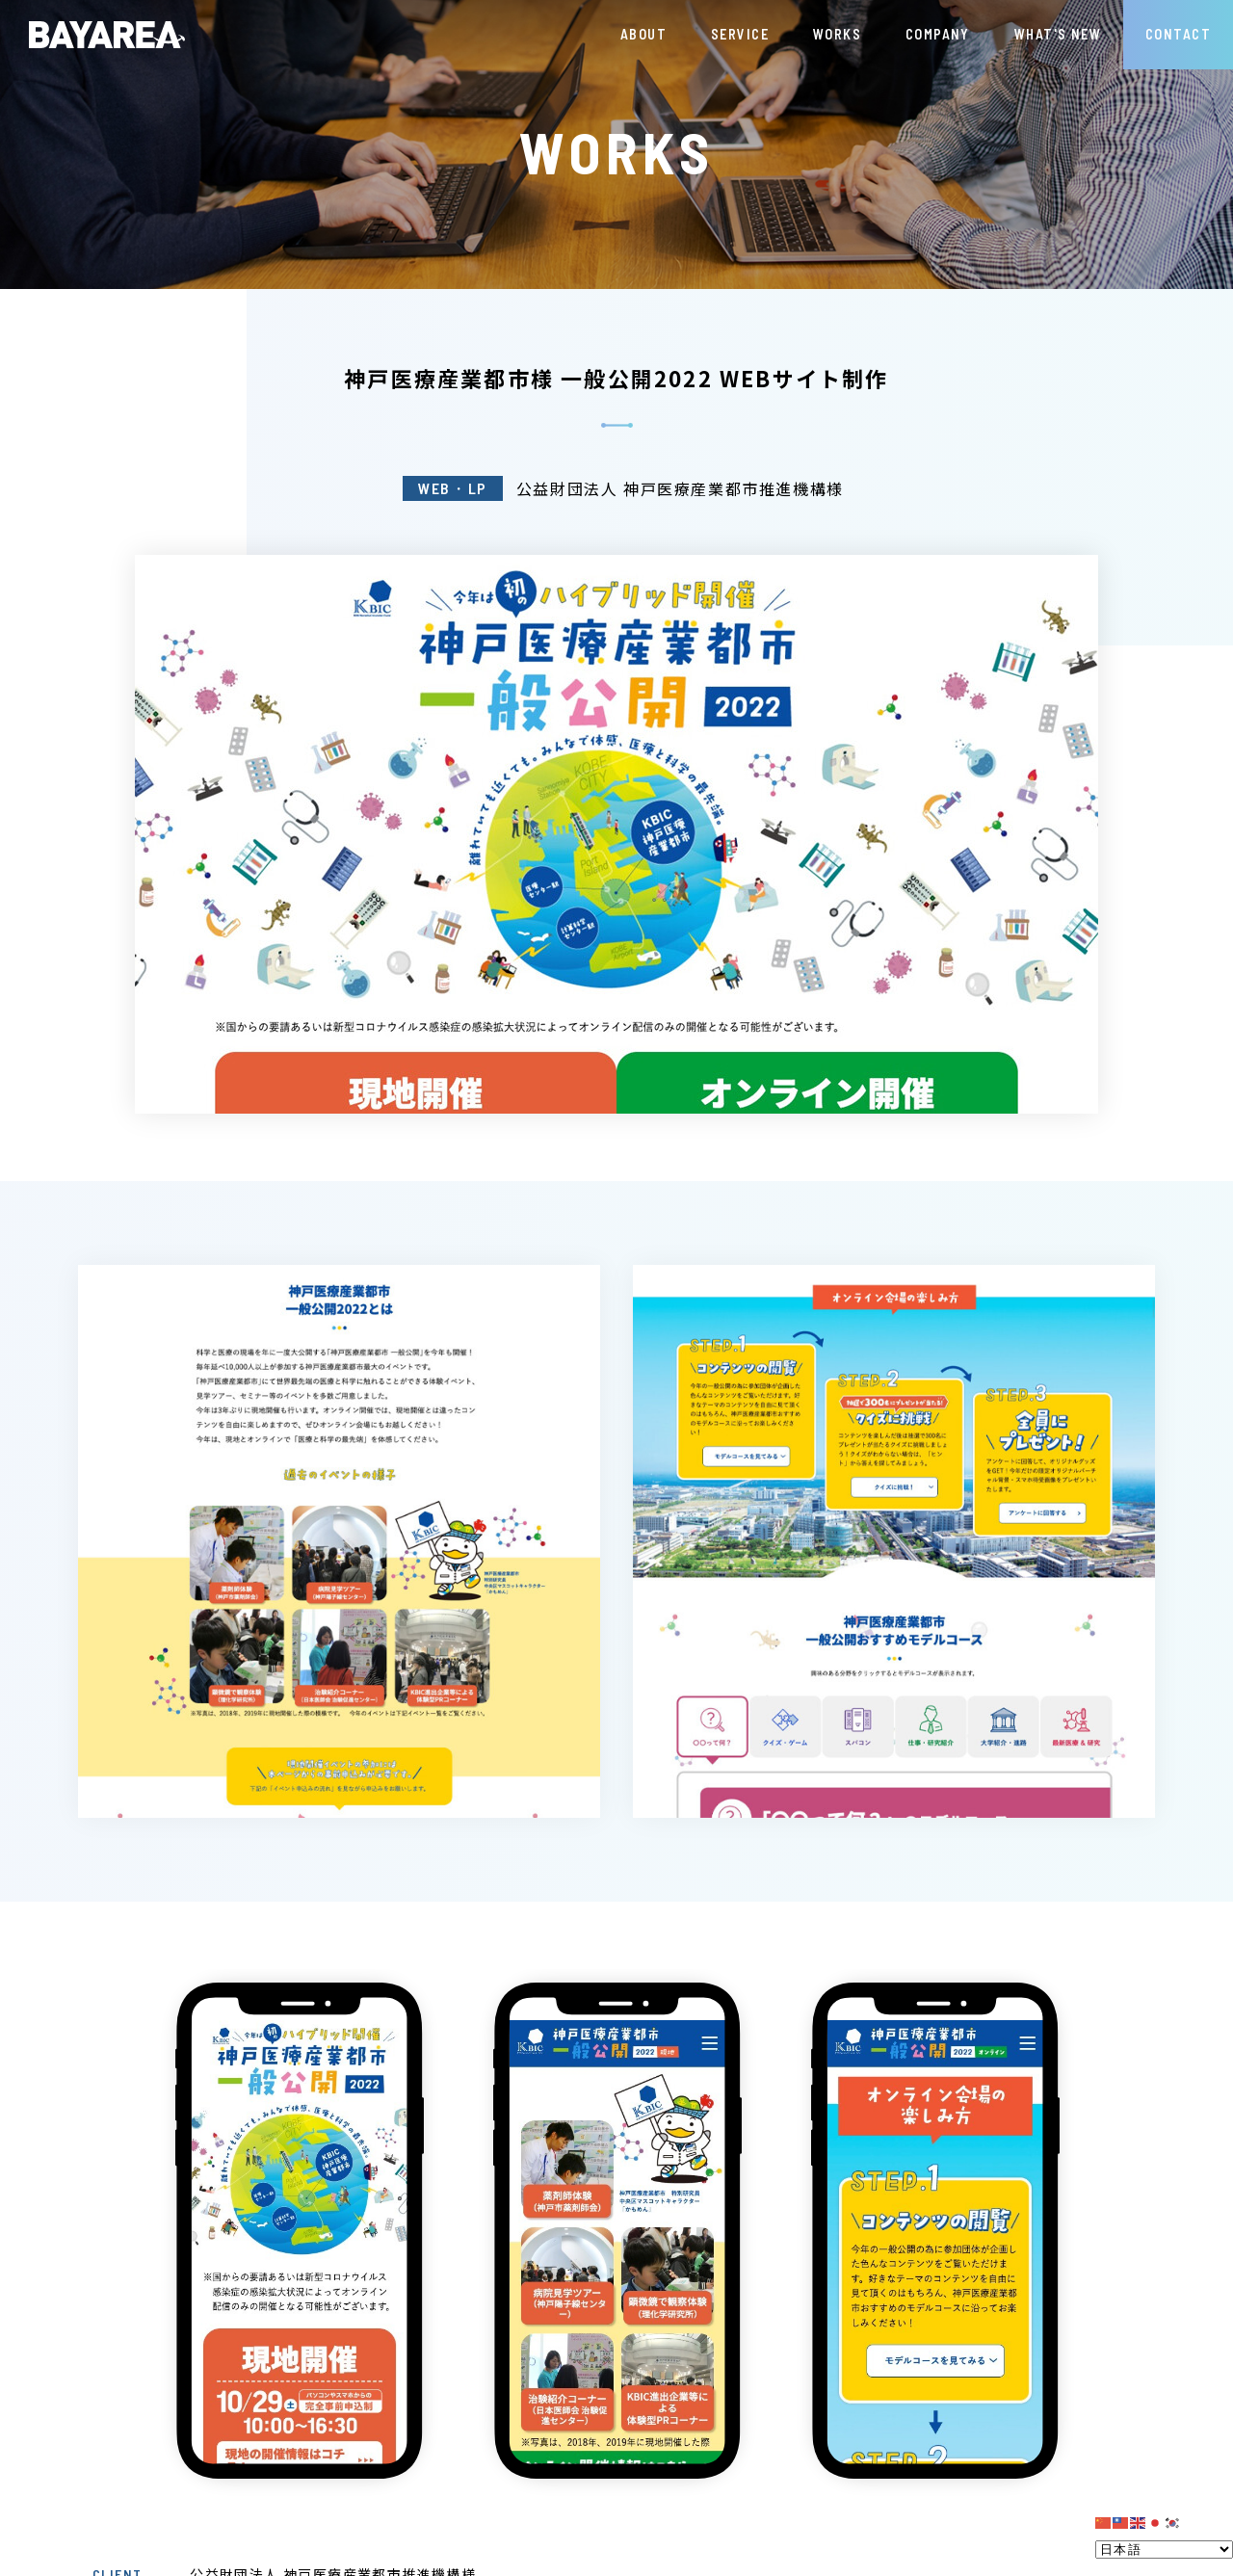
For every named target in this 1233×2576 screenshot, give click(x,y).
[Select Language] (1164, 2549)
